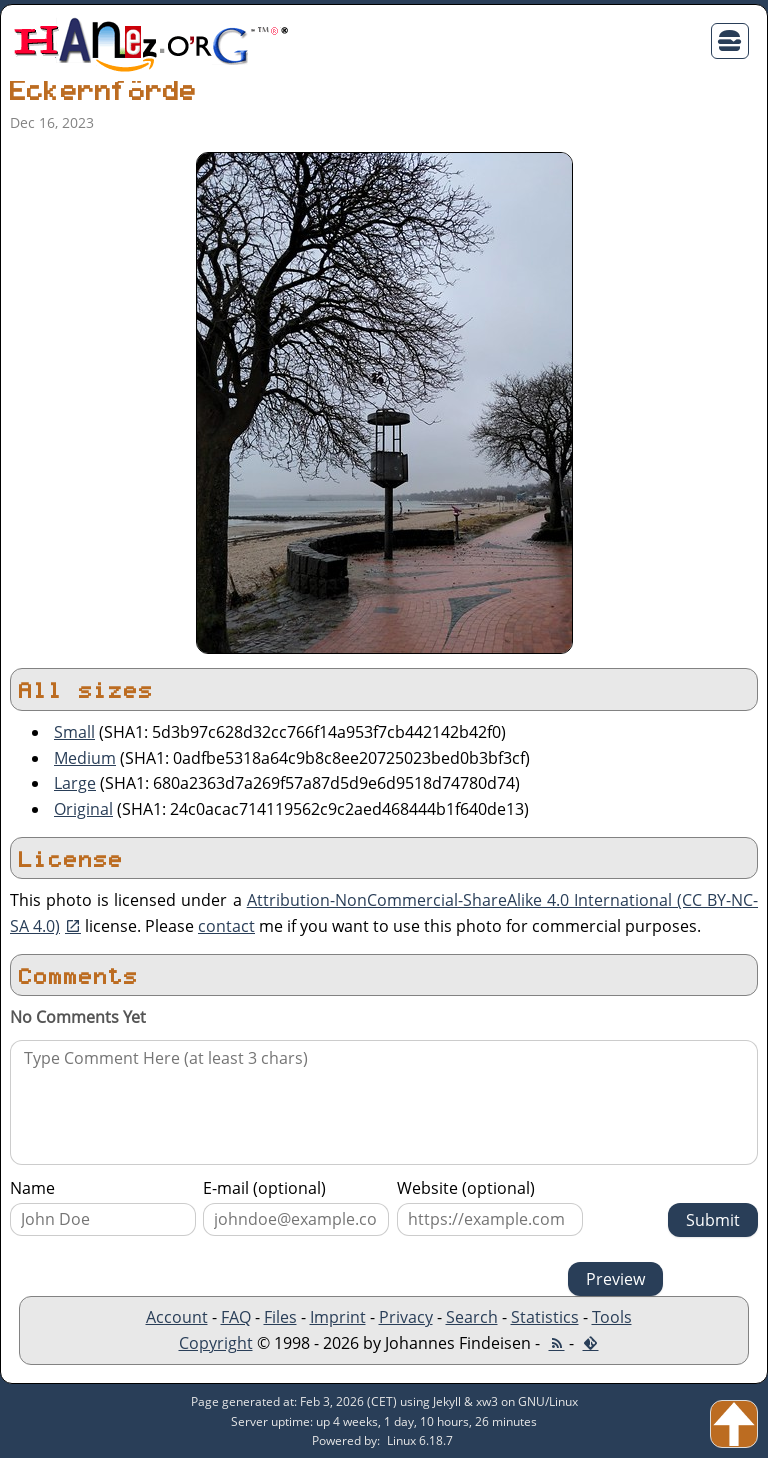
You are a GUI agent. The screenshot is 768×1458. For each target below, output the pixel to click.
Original (83, 809)
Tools (612, 1317)
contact (226, 926)
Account (177, 1317)
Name (32, 1188)
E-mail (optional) (264, 1188)
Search (472, 1317)
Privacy (406, 1317)
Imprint (338, 1317)
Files (280, 1317)
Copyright (216, 1343)
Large (75, 783)
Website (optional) (466, 1188)
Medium (85, 758)
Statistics (545, 1317)
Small (74, 732)
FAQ (236, 1317)
